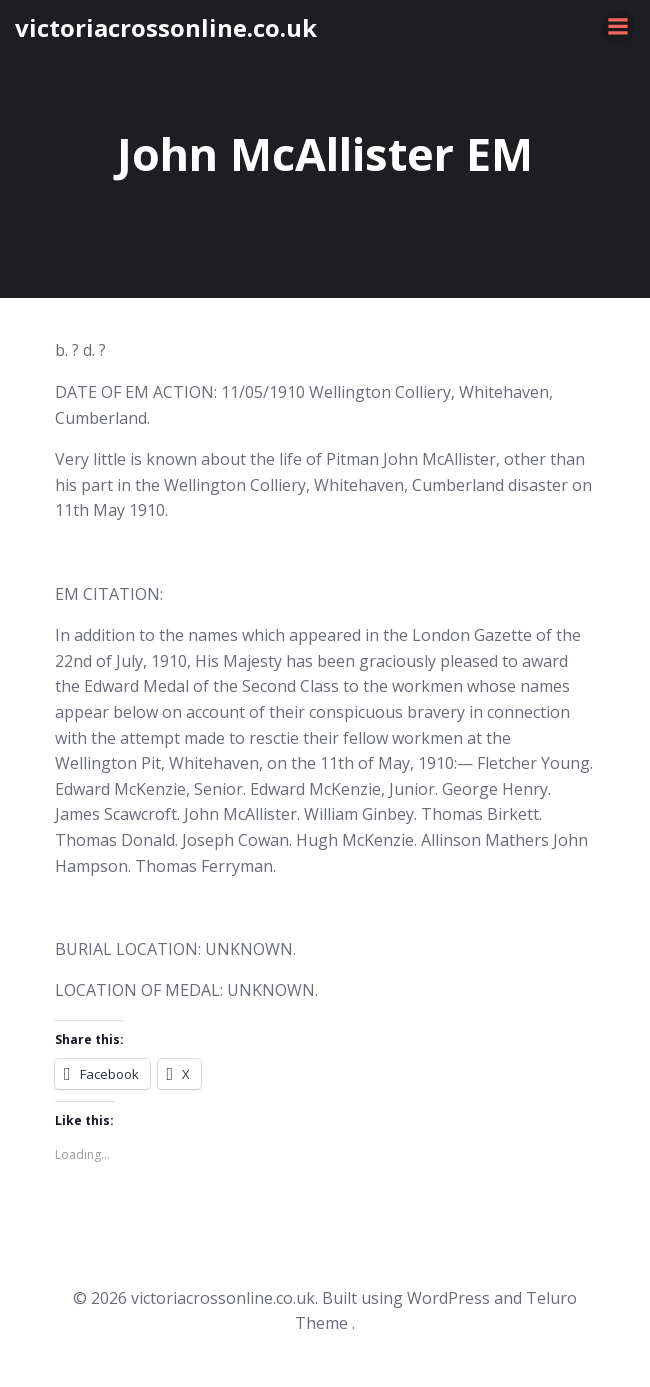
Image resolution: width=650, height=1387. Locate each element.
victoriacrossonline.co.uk (166, 27)
